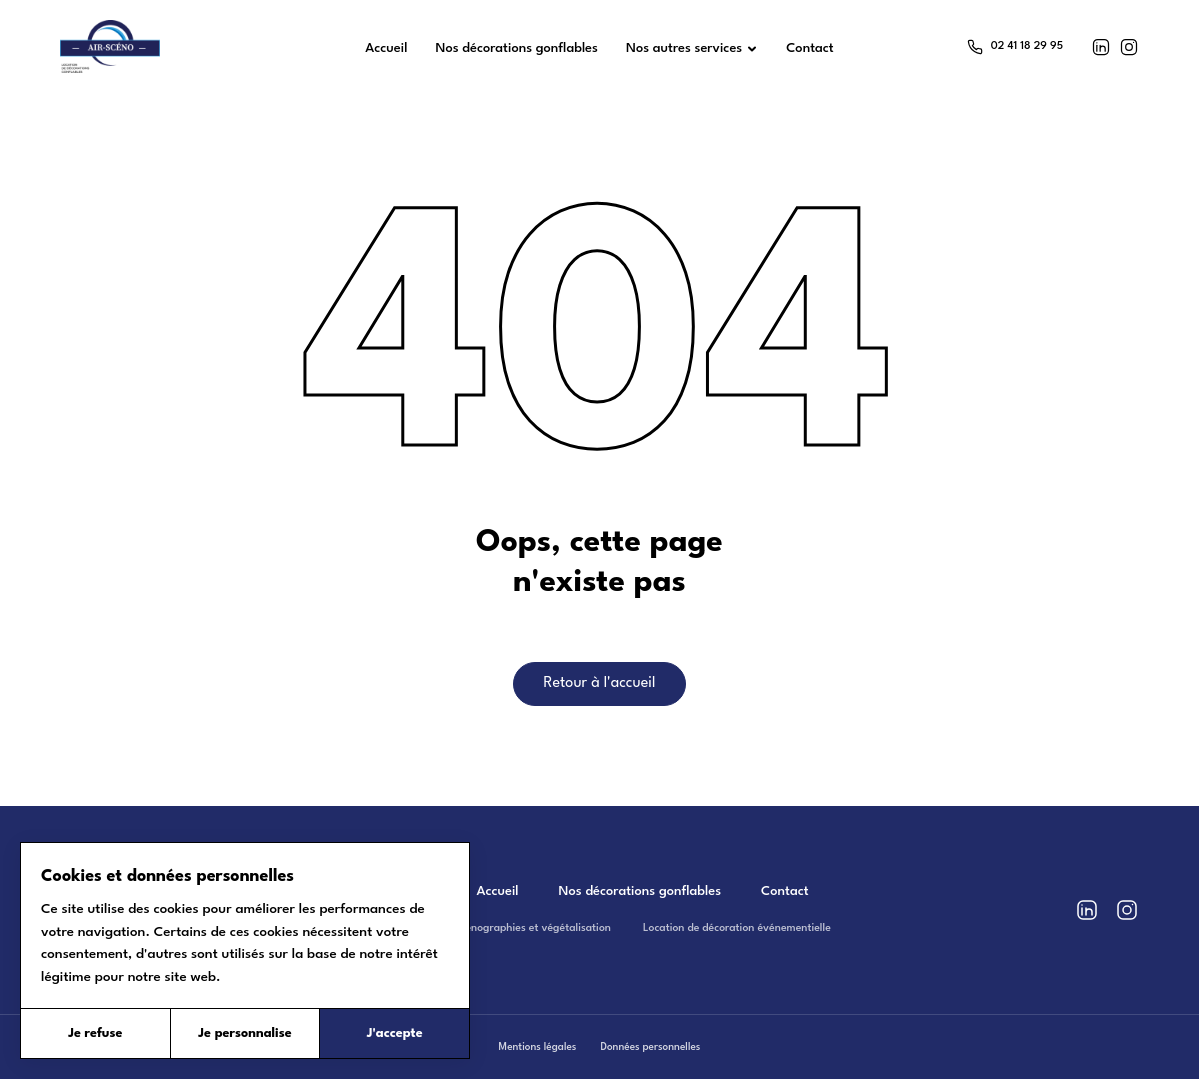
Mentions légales (538, 1047)
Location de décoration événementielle (737, 928)
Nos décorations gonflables (640, 891)
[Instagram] (1129, 47)
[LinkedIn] (1101, 47)
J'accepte (395, 1033)
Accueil (497, 891)
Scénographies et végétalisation (532, 928)
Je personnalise (244, 1033)
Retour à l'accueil (600, 683)
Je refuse (95, 1033)
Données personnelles (650, 1047)
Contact (784, 891)
